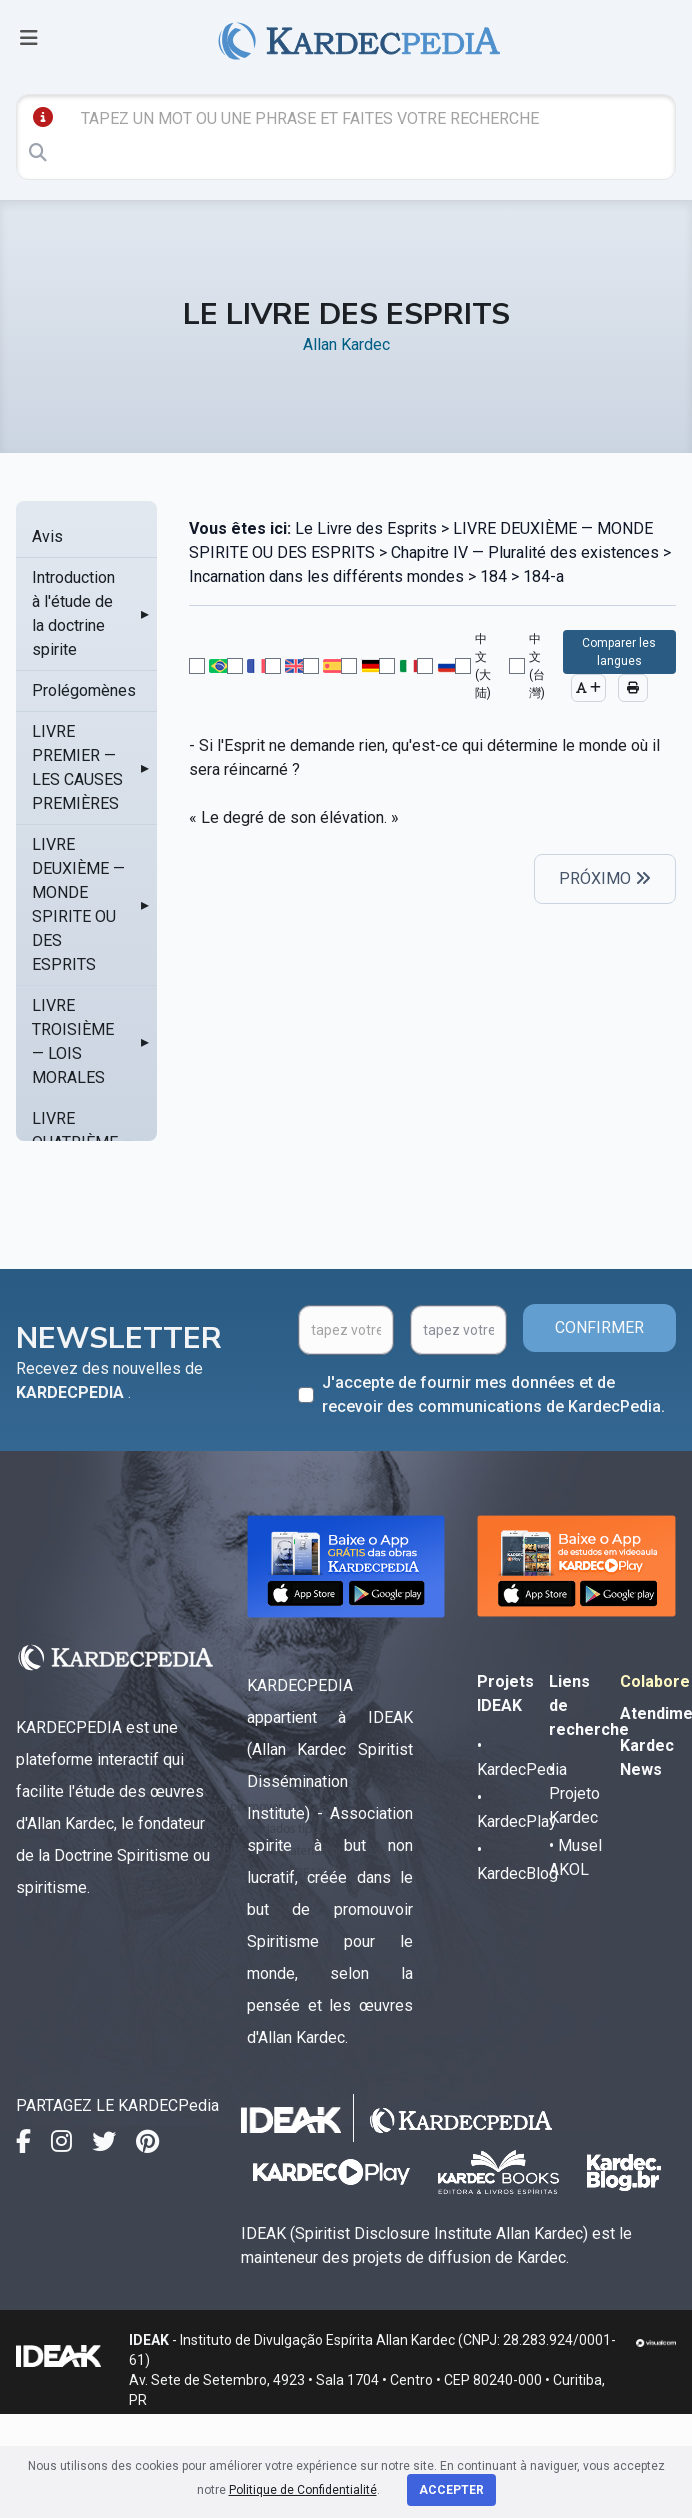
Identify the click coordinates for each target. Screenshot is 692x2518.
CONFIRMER (599, 1327)
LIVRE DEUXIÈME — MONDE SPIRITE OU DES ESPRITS (78, 904)
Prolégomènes (84, 690)
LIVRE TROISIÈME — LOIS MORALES (73, 1041)
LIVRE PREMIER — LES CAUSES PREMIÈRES (77, 767)
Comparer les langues (619, 652)
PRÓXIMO (605, 878)
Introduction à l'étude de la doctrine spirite (73, 613)
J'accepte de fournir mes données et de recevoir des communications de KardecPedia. (493, 1394)
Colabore (655, 1681)
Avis (47, 536)
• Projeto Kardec (574, 1793)
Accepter (451, 2490)
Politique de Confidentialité (303, 2490)
